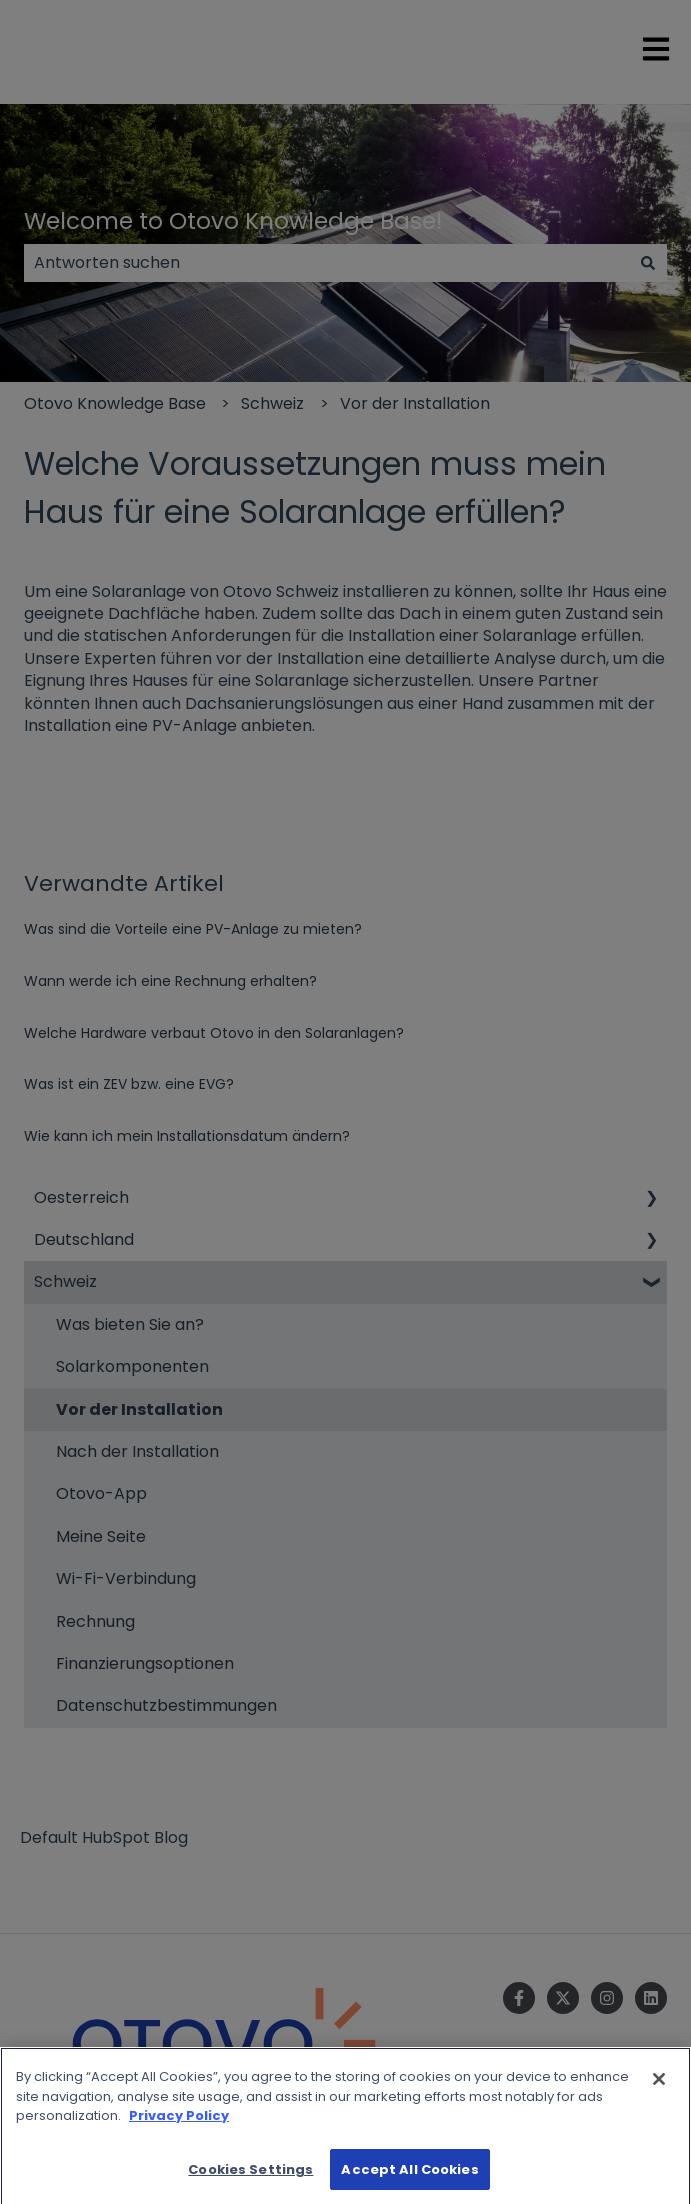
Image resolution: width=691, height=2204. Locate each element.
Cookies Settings (250, 2178)
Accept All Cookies (409, 2178)
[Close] (659, 2088)
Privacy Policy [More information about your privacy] (179, 2124)
